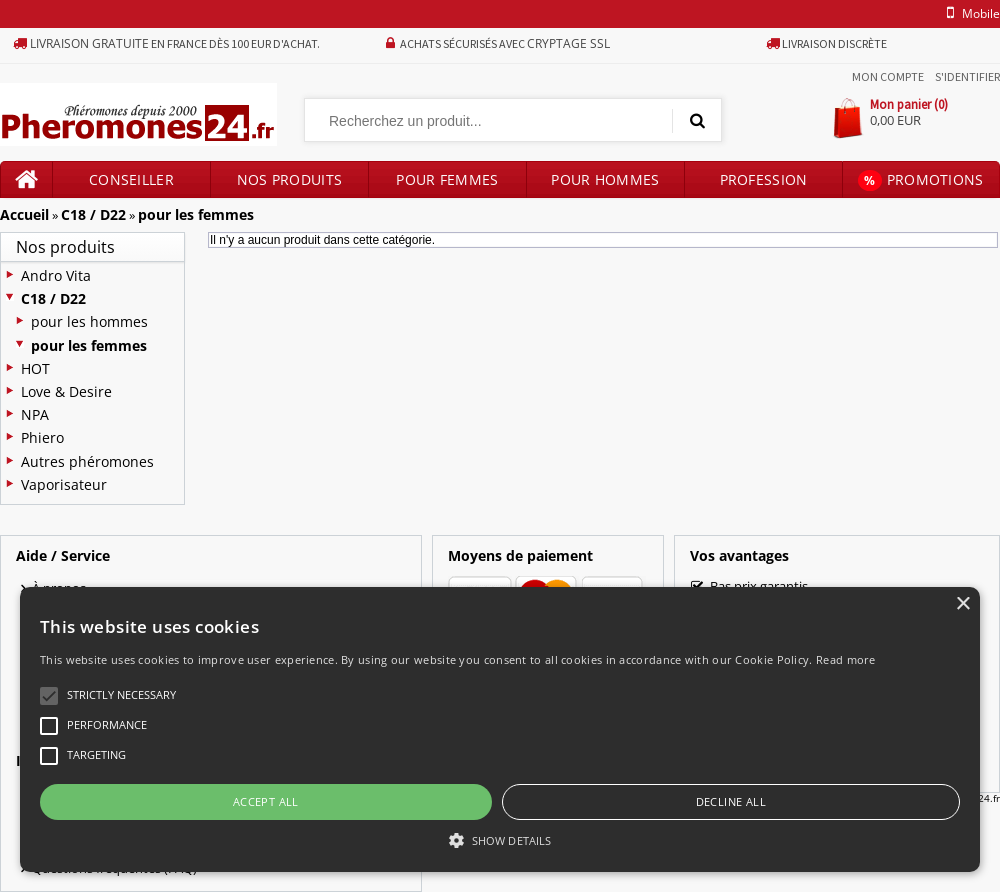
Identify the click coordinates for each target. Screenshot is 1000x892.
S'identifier (967, 76)
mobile (970, 13)
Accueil (24, 214)
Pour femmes (447, 179)
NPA (35, 414)
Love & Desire (66, 391)
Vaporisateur (64, 484)
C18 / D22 (93, 214)
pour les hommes (89, 321)
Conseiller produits (131, 184)
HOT (35, 368)
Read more (846, 659)
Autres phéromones (87, 461)
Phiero (42, 437)
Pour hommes (605, 179)
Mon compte (888, 76)
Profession (764, 179)
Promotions (920, 180)
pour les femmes (196, 214)
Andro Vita (56, 275)
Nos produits (290, 179)
